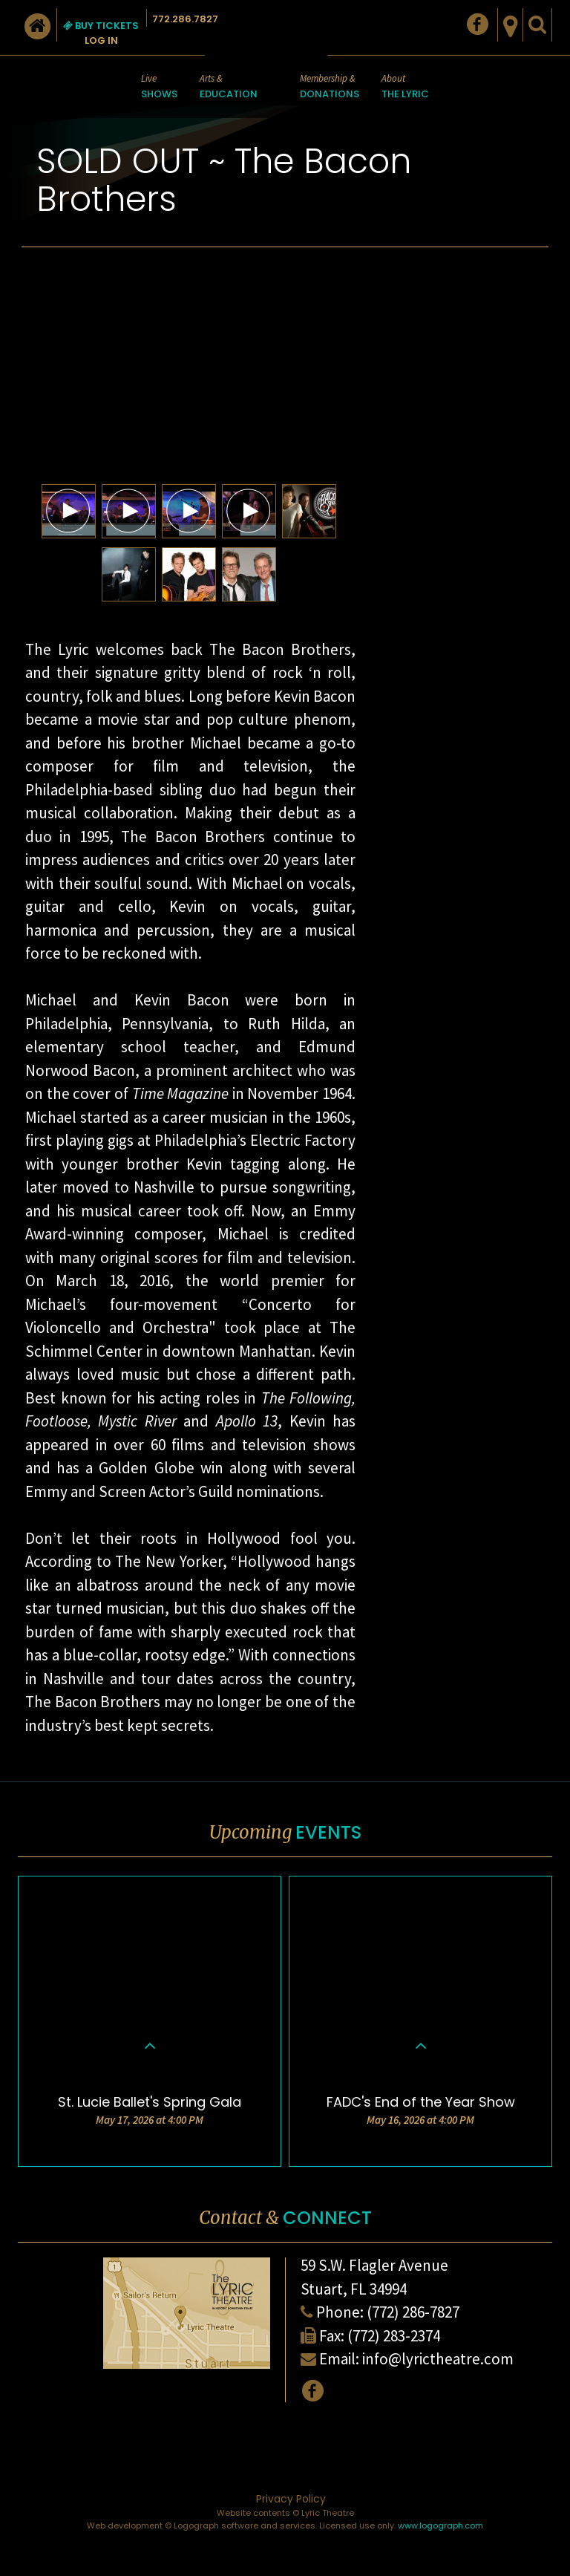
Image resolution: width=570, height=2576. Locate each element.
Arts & (229, 87)
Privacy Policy (291, 2498)
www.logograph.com (440, 2525)
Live (159, 87)
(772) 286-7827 (413, 2312)
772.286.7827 (185, 19)
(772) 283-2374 (393, 2336)
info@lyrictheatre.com (438, 2359)
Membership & (329, 87)
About (405, 87)
